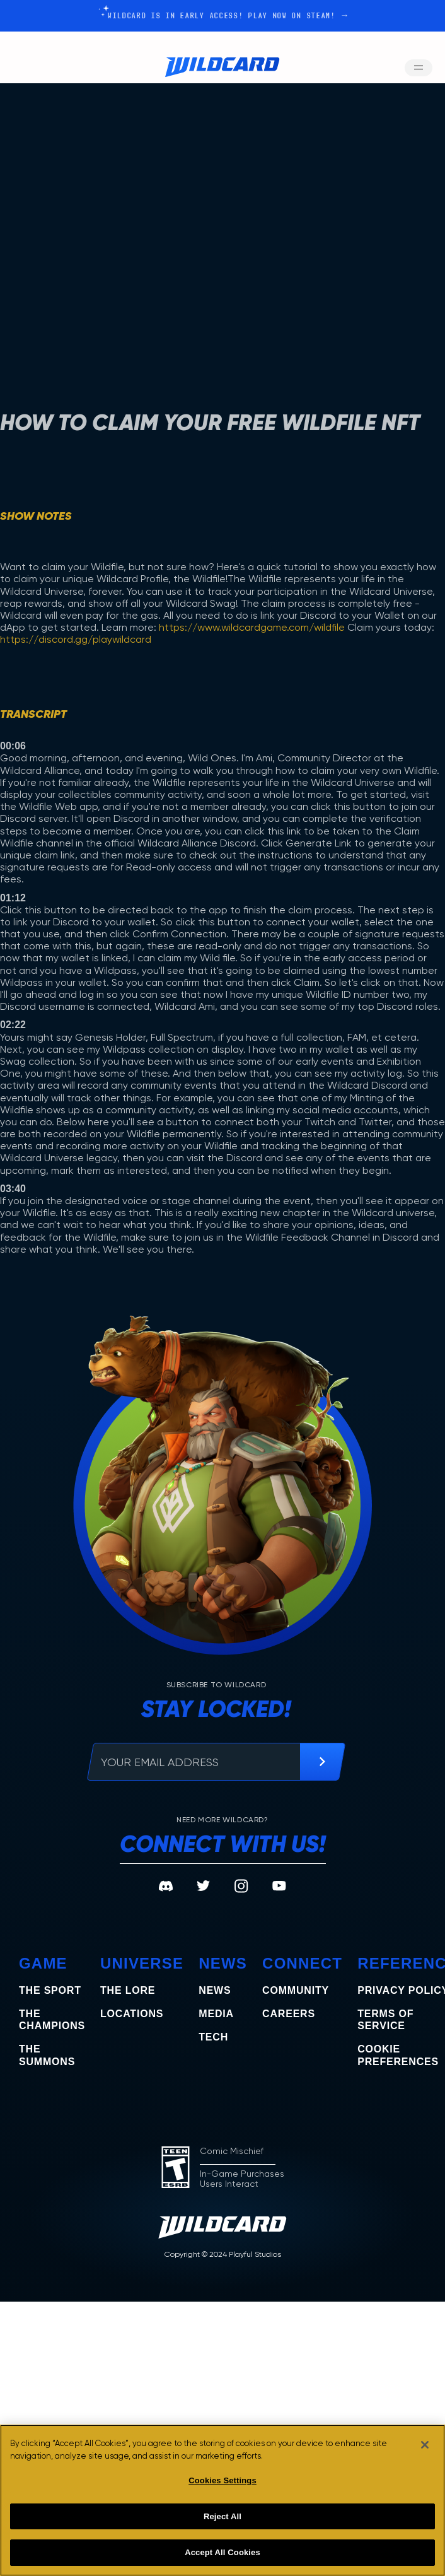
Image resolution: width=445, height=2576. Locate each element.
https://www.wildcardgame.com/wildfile (252, 627)
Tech (213, 2037)
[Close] (425, 2445)
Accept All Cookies (222, 2552)
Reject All (222, 2516)
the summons (47, 2055)
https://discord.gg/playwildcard (75, 639)
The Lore (127, 1990)
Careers (288, 2013)
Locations (131, 2013)
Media (216, 2013)
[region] (222, 2500)
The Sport (50, 1990)
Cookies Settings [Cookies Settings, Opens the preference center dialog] (222, 2480)
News (215, 1990)
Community (295, 1990)
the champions (52, 2019)
